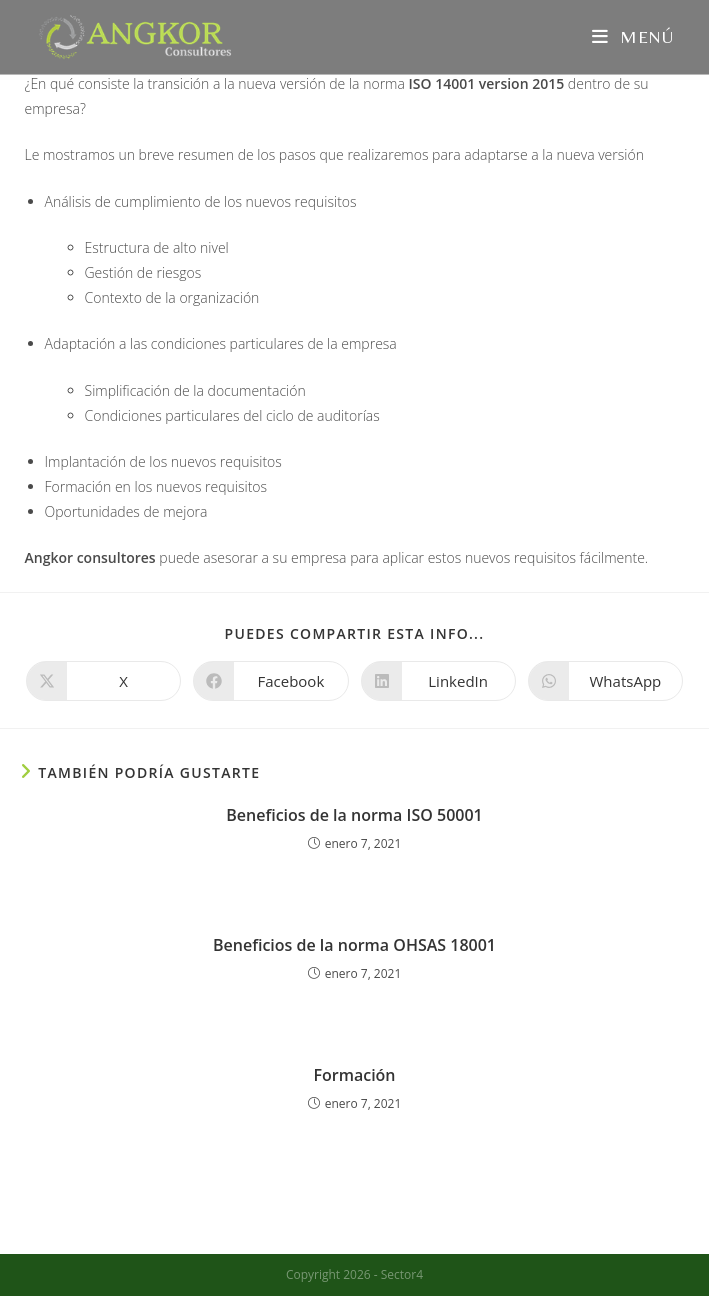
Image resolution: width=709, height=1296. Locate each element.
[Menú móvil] (633, 36)
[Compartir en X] (103, 681)
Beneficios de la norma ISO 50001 (354, 815)
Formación (354, 1075)
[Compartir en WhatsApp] (605, 681)
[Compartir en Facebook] (270, 681)
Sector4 (402, 1274)
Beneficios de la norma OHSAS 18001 (354, 945)
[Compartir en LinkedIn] (438, 681)
